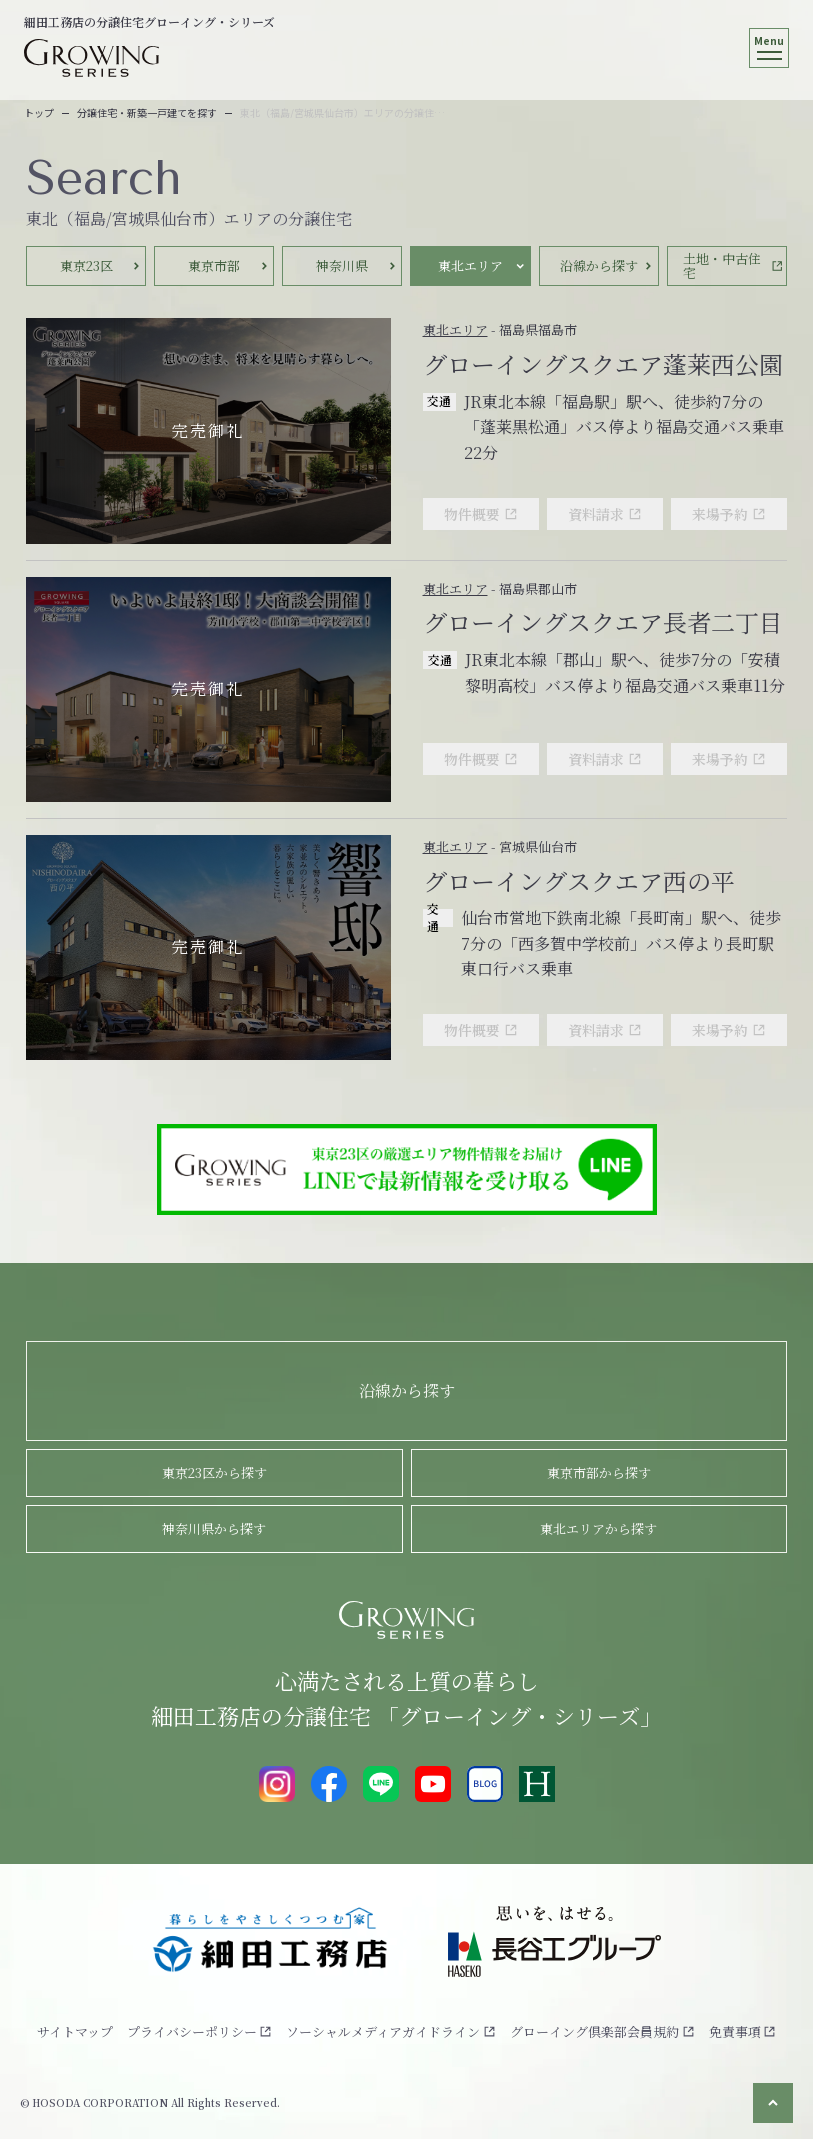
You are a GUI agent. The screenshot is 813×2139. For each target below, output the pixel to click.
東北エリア (455, 329)
